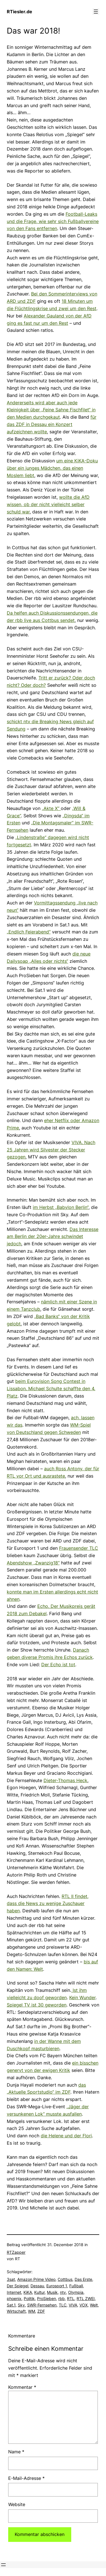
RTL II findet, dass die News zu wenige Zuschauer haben (47, 1903)
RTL (70, 2298)
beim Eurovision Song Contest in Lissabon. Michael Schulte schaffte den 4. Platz (51, 1388)
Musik (52, 2292)
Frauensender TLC (78, 1548)
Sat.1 (11, 2305)
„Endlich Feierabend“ (29, 932)
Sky (21, 2305)
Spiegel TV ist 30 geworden (36, 2005)
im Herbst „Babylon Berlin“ (60, 1207)
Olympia (75, 2292)
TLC (62, 2305)
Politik (29, 2298)
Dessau (37, 2285)
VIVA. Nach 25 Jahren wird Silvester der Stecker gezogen (51, 1150)
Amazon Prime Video (36, 2279)
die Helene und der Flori (66, 2135)
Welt (94, 2305)
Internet (14, 2292)
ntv (63, 2292)
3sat (11, 2279)
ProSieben (46, 2298)
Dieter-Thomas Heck (65, 1780)
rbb (61, 2298)
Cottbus (65, 2279)
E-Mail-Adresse (26, 2478)
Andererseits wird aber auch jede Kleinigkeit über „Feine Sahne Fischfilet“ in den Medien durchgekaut (51, 410)
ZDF (41, 2311)
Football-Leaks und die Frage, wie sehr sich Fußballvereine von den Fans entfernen (53, 221)
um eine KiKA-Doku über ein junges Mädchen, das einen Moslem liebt (52, 468)
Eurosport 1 (56, 2285)
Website (16, 2504)
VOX (83, 2305)
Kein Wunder (82, 1997)
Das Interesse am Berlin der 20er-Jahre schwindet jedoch (52, 1236)
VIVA (73, 2305)
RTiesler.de (19, 11)
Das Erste (83, 2279)
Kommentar (22, 2387)
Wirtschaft (16, 2311)
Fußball (76, 2285)
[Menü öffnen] (95, 11)
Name (16, 2451)
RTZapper (16, 2252)
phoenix (14, 2298)
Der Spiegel (17, 2285)
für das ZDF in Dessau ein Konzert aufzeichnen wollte (51, 424)
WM (31, 2311)
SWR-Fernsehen (42, 2305)
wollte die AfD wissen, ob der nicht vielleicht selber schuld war (48, 504)
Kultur (39, 2292)
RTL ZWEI (86, 2298)
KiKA (27, 2292)
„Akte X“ (51, 808)
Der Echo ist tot (58, 1664)
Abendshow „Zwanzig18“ (33, 1563)
